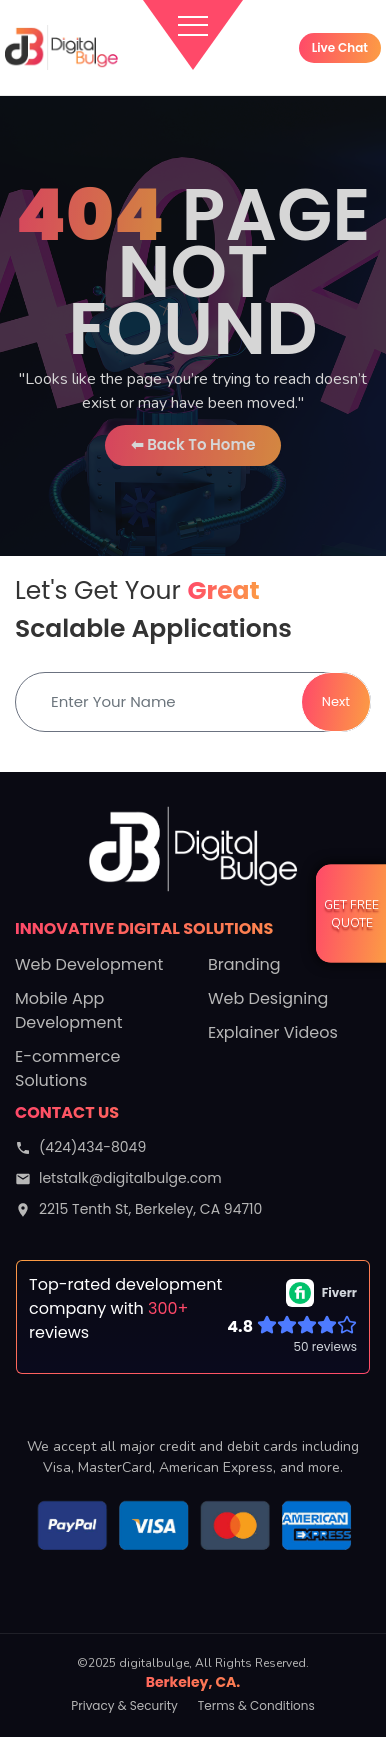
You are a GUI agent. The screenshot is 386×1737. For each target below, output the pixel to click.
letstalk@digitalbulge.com (118, 1178)
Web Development (89, 964)
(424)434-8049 (80, 1147)
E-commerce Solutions (67, 1068)
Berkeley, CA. (193, 1682)
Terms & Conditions (256, 1705)
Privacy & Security (124, 1705)
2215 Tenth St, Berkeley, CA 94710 (138, 1209)
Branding (244, 964)
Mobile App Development (69, 1010)
